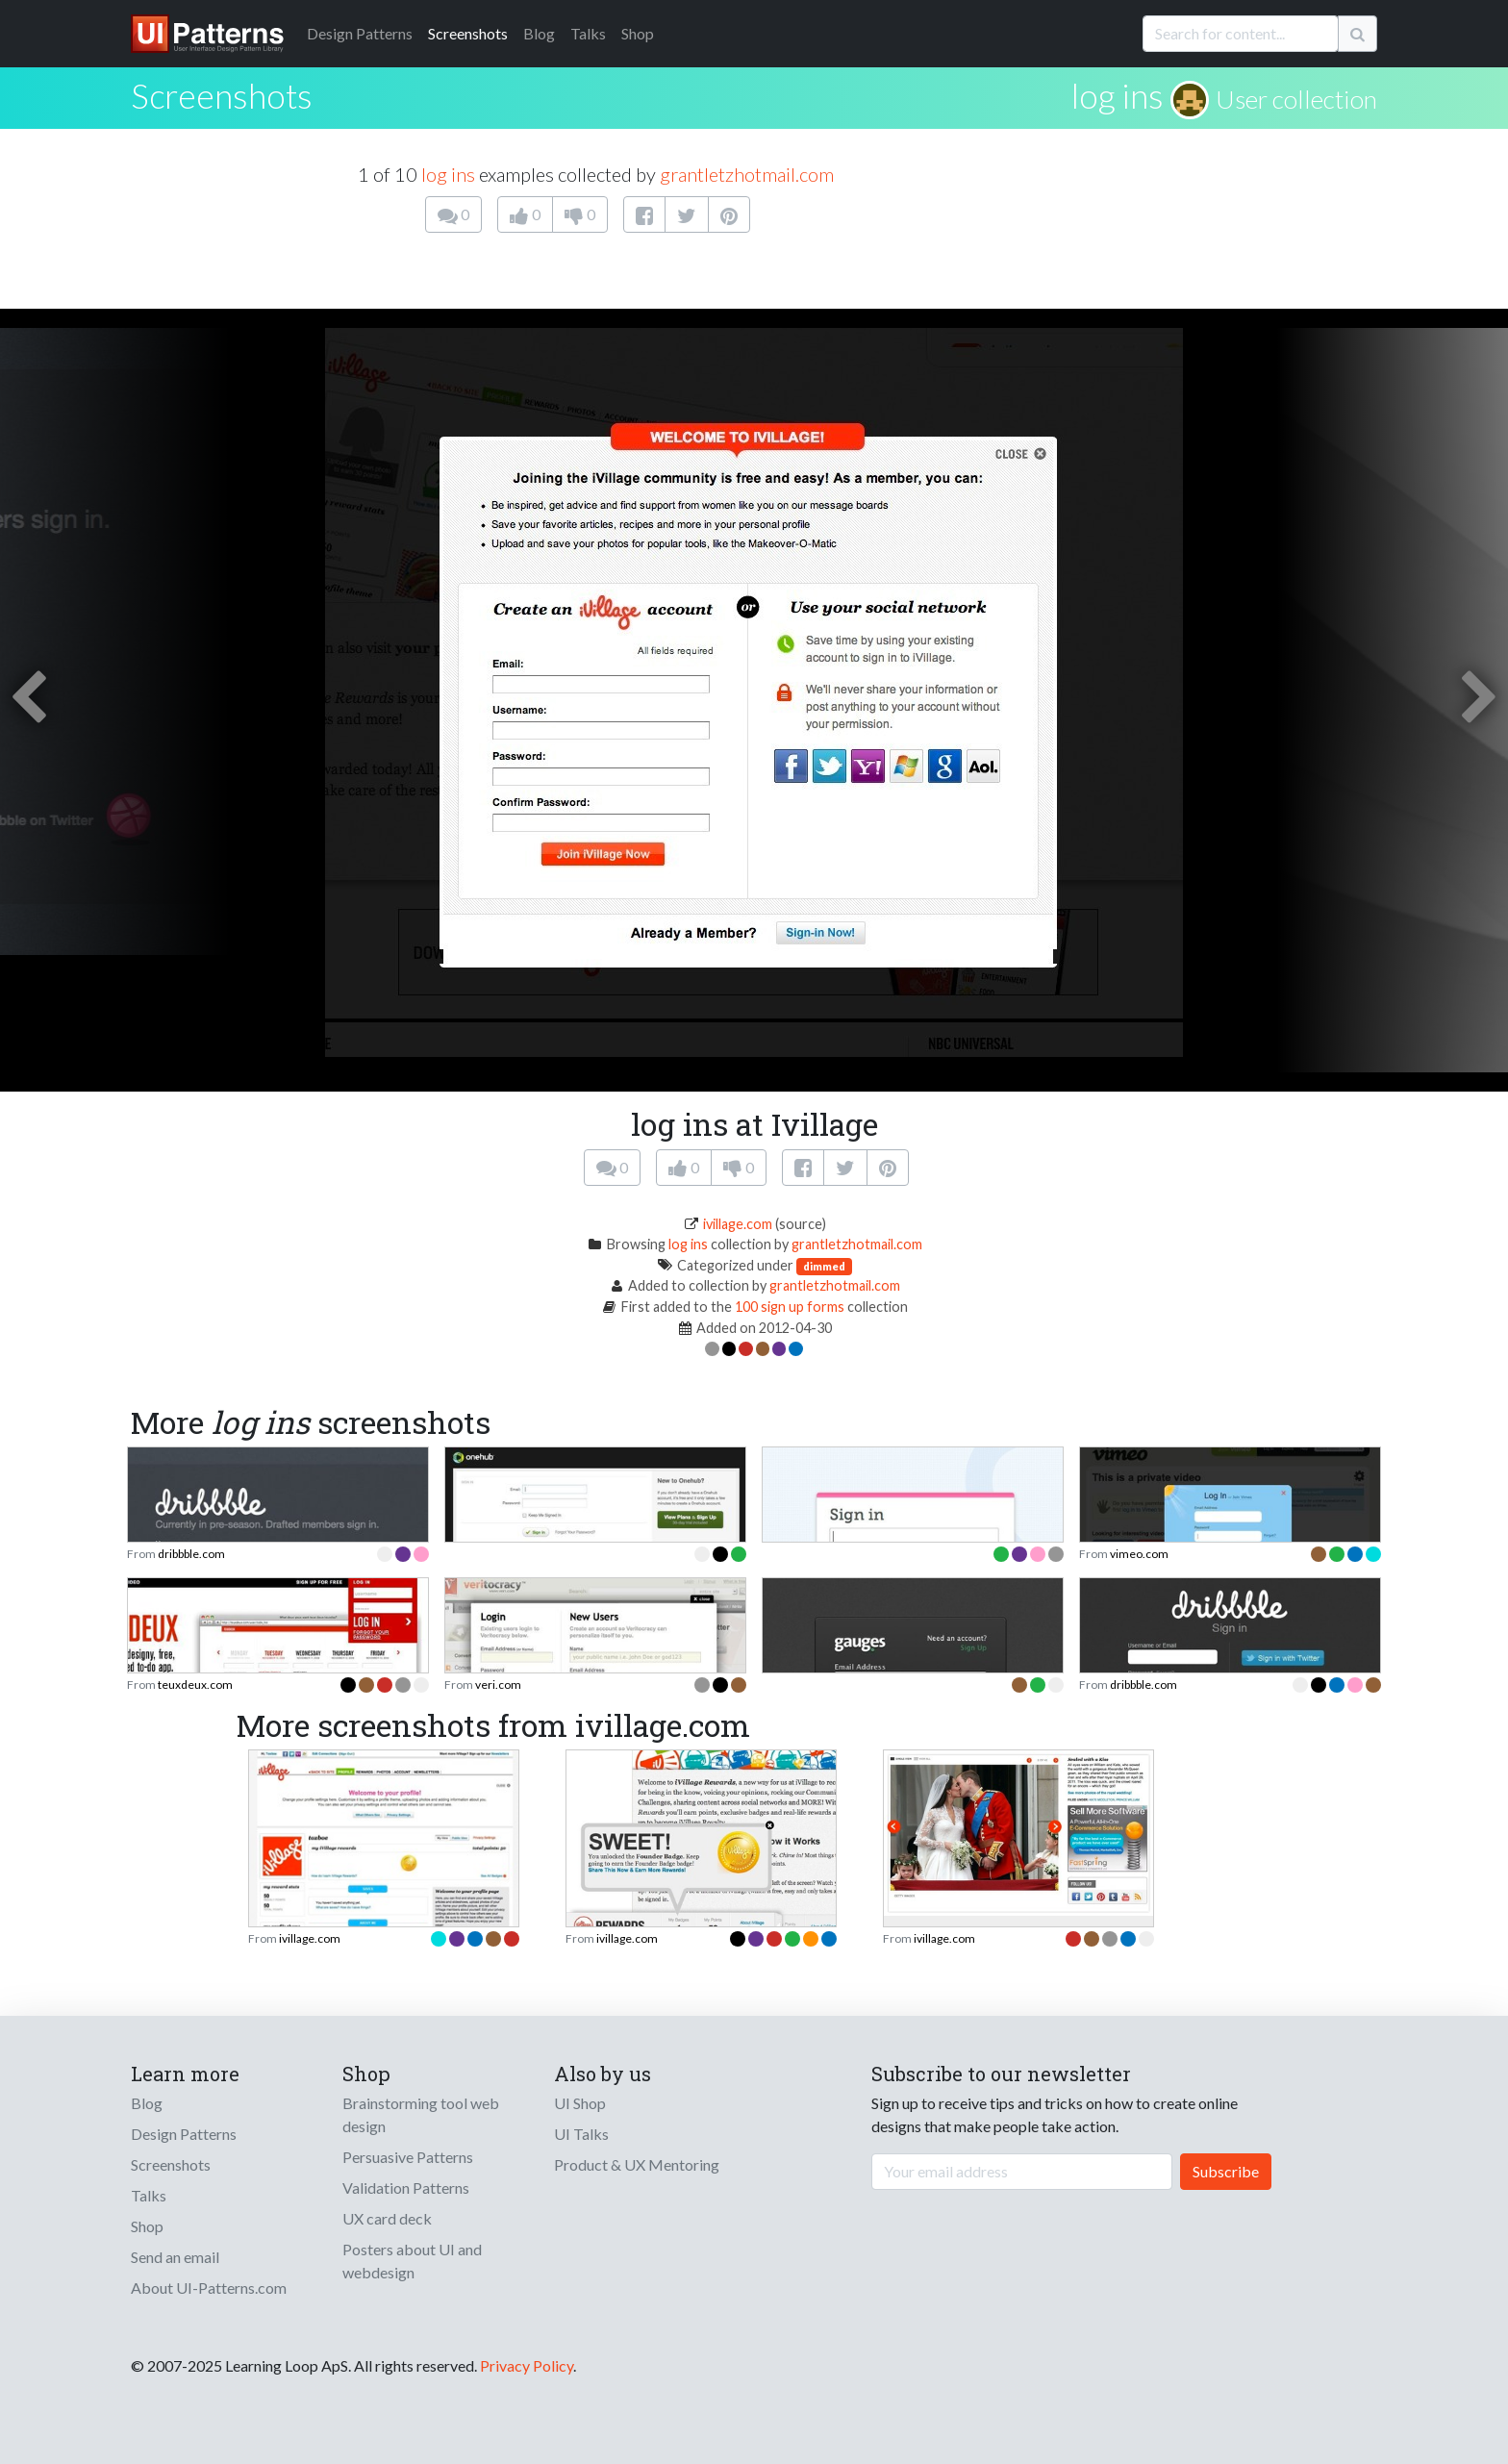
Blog (539, 33)
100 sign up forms (789, 1306)
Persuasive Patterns (407, 2157)
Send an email (175, 2257)
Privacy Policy (526, 2365)
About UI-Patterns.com (209, 2287)
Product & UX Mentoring (636, 2164)
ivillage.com (737, 1224)
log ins (1117, 95)
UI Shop (580, 2103)
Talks (588, 33)
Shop (637, 33)
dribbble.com (191, 1553)
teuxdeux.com (195, 1684)
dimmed (824, 1266)
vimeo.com (1139, 1553)
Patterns (360, 33)
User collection (1296, 99)
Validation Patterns (405, 2187)
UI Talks (581, 2134)
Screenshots (468, 33)
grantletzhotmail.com (747, 174)
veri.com (498, 1684)
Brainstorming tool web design (420, 2114)
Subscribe (1226, 2171)
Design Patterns (184, 2134)
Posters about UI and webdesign (412, 2260)
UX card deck (387, 2218)
